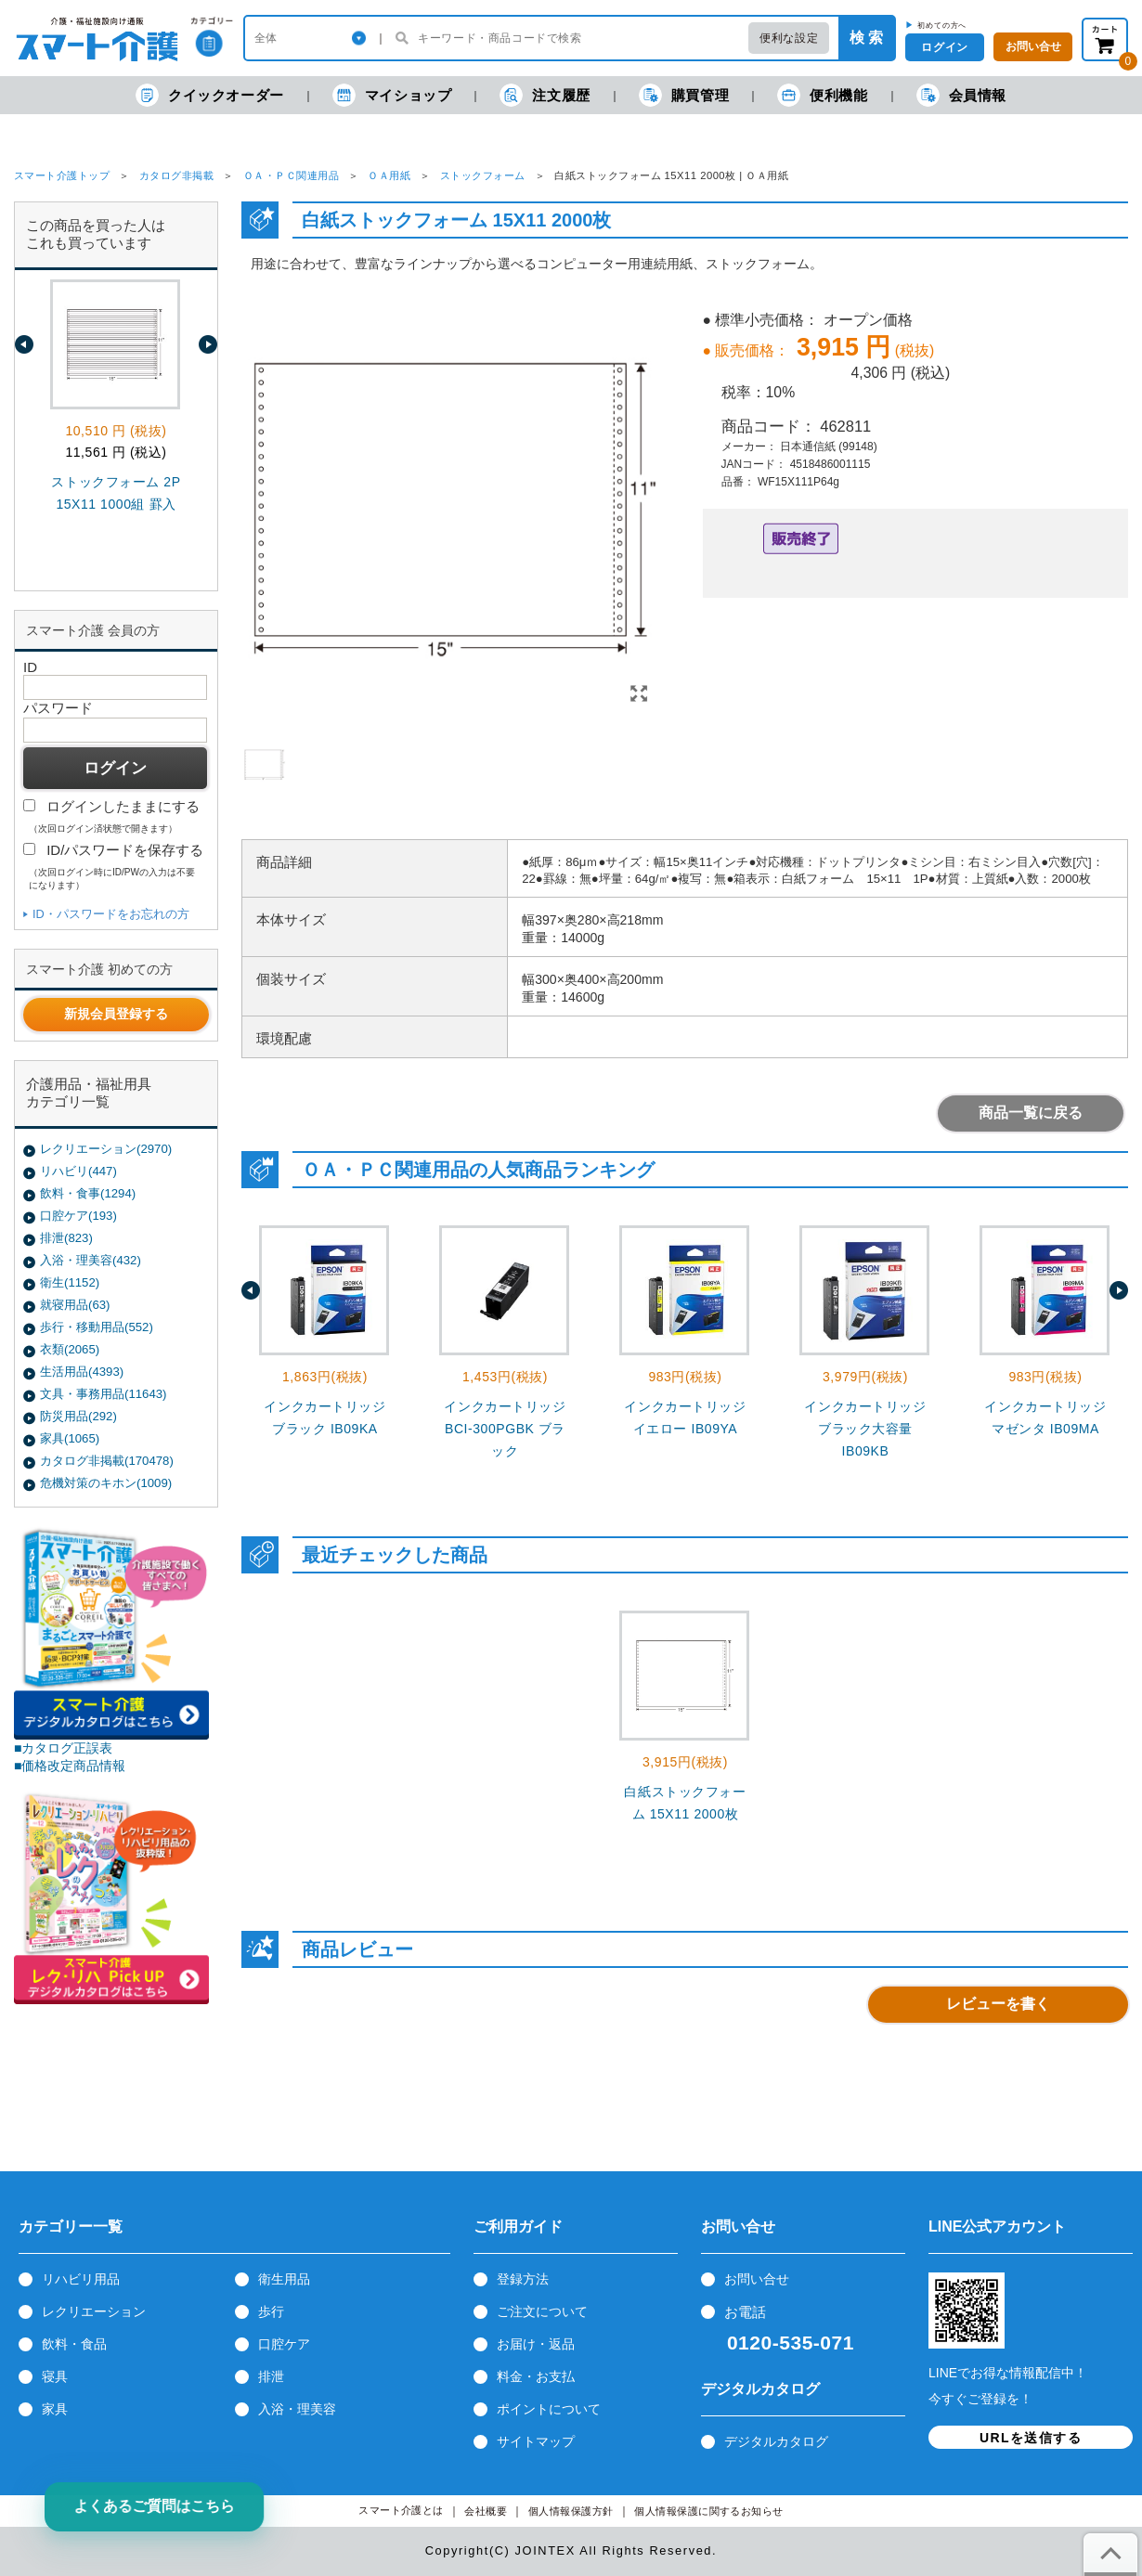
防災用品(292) (78, 1416)
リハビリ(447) (78, 1171)
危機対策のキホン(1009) (106, 1483)
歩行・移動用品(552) (96, 1327)
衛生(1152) (69, 1282)
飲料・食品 (74, 2343)
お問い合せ (756, 2278)
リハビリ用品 (81, 2278)
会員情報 (961, 95)
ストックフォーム (483, 175)
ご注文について (542, 2311)
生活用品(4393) (81, 1372)
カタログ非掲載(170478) (107, 1461)
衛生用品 (284, 2278)
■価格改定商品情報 (70, 1765)
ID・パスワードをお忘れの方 (110, 914)
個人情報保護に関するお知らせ (709, 2511)
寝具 (55, 2376)
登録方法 (523, 2278)
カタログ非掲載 (176, 175)
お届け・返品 (536, 2343)
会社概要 (485, 2511)
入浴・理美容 (297, 2408)
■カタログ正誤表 (63, 1748)
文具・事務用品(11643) (103, 1394)
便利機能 (822, 95)
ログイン (944, 47)
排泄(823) (66, 1238)
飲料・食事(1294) (88, 1193)
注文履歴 (545, 95)
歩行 (271, 2311)
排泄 (271, 2376)
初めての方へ (942, 25)
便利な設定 (788, 38)
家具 (55, 2408)
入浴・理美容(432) (90, 1260)
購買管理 (684, 95)
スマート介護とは (401, 2510)
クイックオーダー (210, 95)
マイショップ (392, 95)
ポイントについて (549, 2408)
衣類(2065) (69, 1349)
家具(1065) (69, 1438)
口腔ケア (284, 2343)
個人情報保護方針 (571, 2511)
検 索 (866, 37)
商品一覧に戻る (1031, 1112)
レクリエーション (94, 2311)
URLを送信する (1031, 2437)
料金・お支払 (536, 2376)
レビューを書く (998, 2004)
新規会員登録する (116, 1013)
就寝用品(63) (75, 1305)
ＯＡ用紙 (389, 175)
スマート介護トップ (62, 175)
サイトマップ (536, 2441)
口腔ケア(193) (78, 1216)
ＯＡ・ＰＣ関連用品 (291, 175)
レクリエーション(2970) (106, 1149)
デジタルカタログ (776, 2441)
